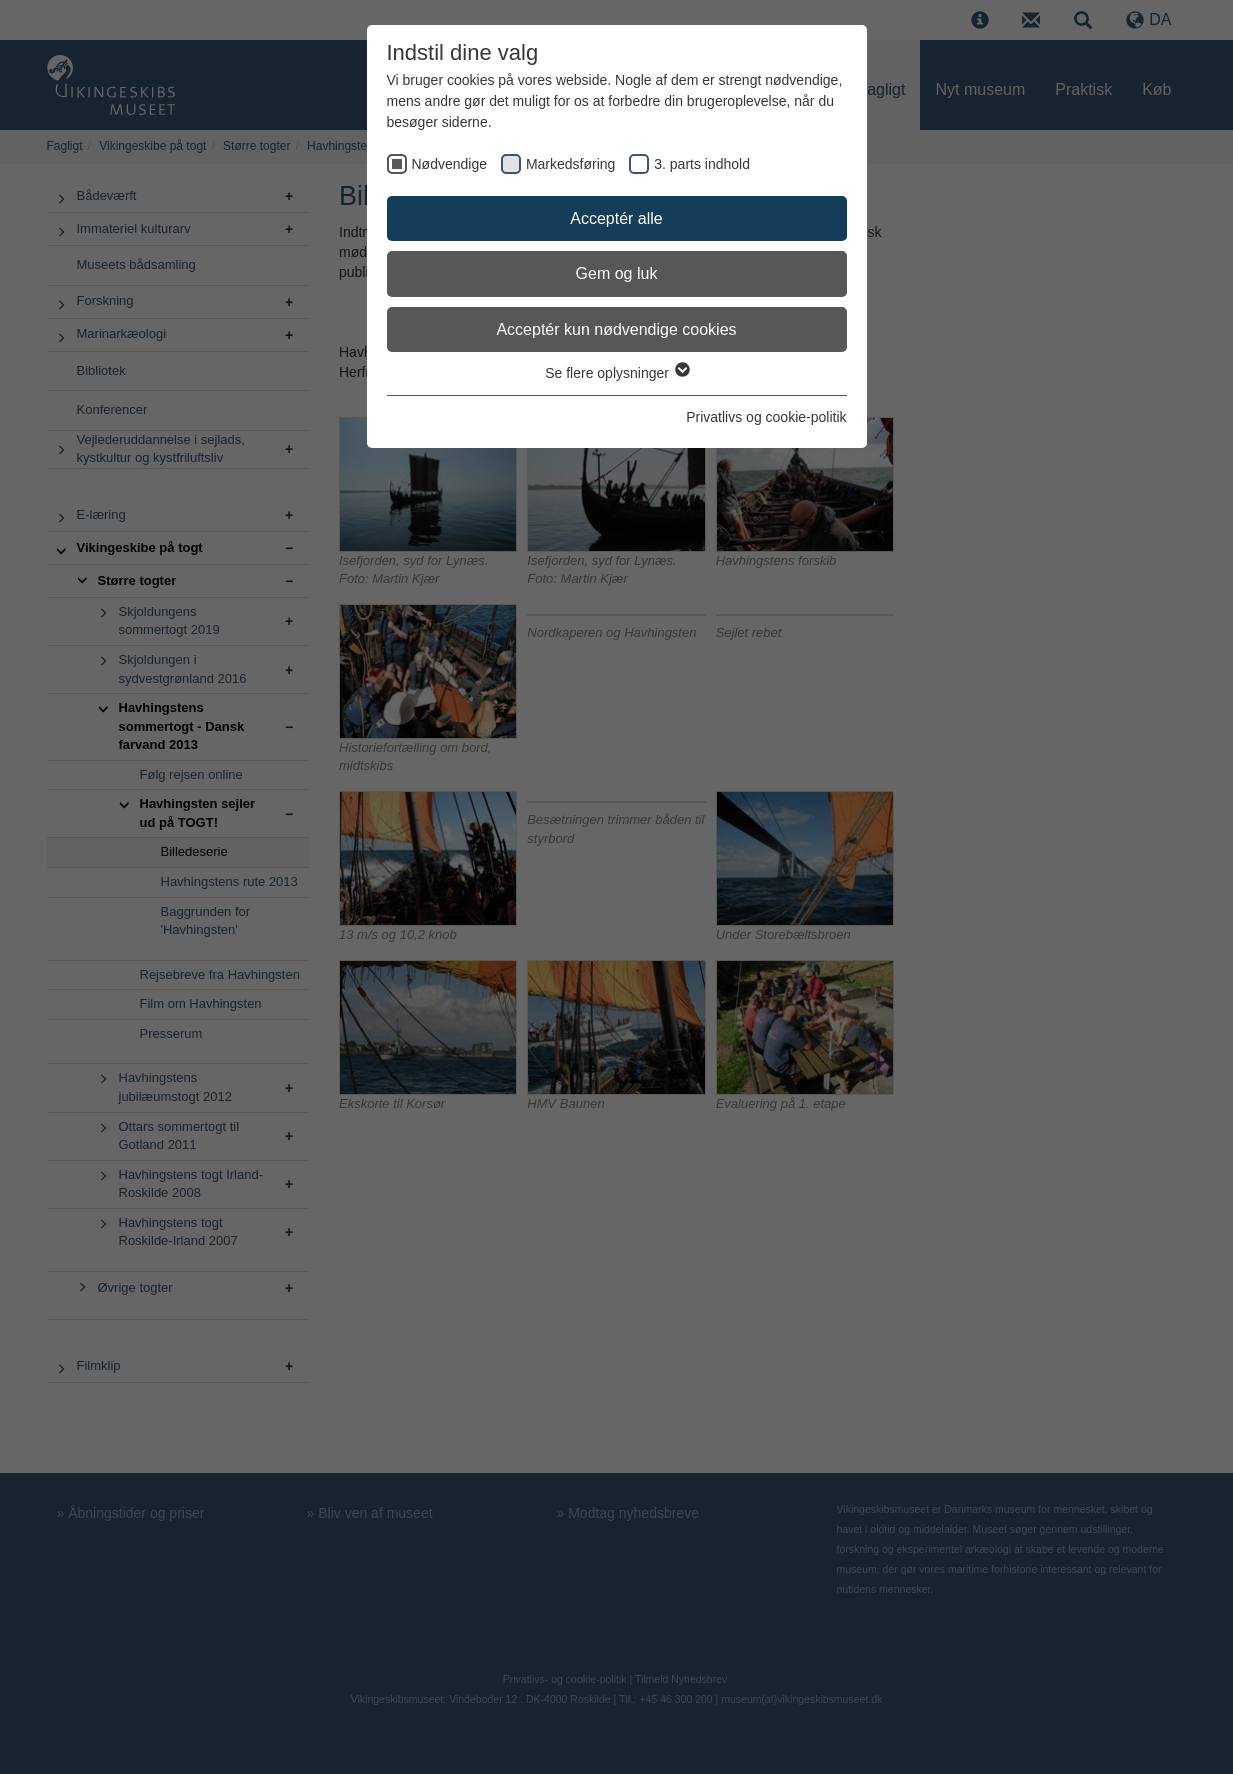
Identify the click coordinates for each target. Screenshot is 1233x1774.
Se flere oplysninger (616, 373)
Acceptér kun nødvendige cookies (616, 329)
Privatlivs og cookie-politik (766, 417)
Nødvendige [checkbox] (450, 164)
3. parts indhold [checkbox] (702, 164)
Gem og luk (617, 273)
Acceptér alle (616, 218)
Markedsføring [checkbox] (570, 164)
